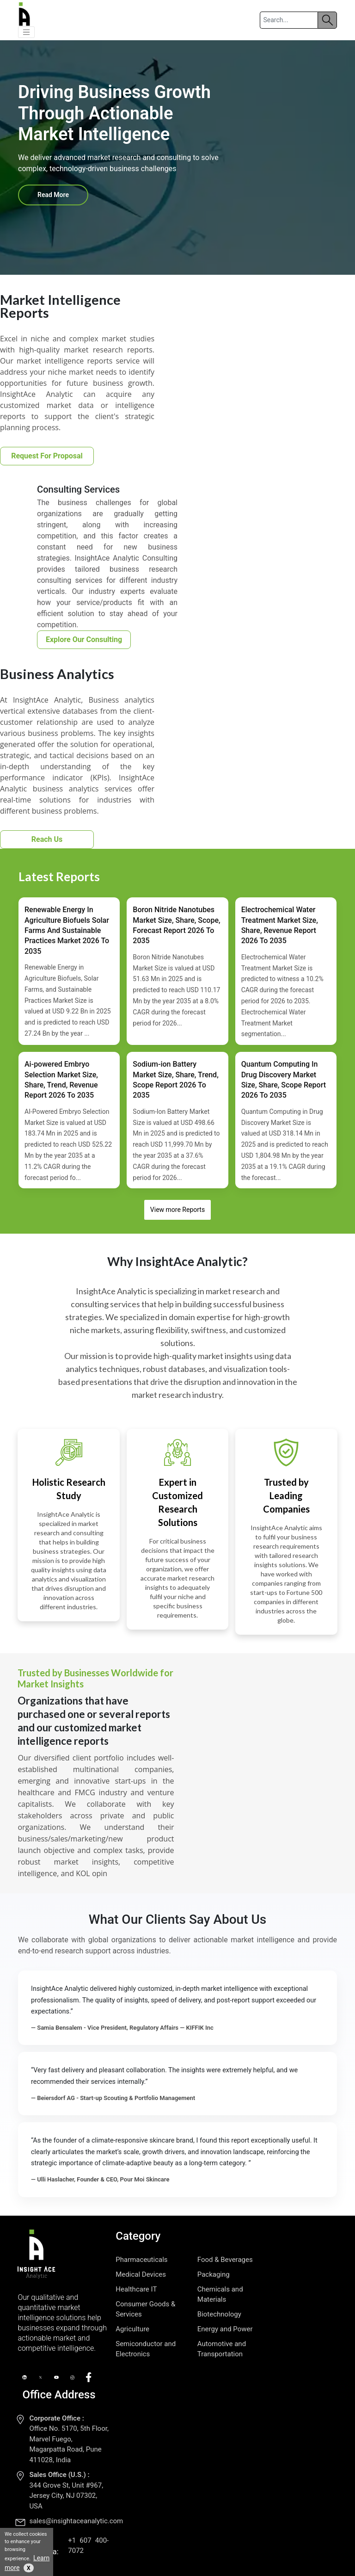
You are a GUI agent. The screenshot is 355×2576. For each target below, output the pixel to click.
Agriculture (132, 2329)
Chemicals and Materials (220, 2294)
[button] (26, 32)
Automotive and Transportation (221, 2349)
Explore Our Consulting (84, 639)
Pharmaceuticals (141, 2259)
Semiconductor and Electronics (146, 2349)
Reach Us (47, 839)
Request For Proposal (47, 455)
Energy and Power (225, 2329)
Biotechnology (219, 2314)
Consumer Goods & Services (145, 2309)
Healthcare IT (136, 2289)
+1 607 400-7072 (88, 2545)
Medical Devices (141, 2274)
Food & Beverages (225, 2259)
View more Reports (177, 1209)
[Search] (289, 20)
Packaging (213, 2274)
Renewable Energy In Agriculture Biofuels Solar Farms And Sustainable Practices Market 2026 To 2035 (66, 930)
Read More (53, 194)
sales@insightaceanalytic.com (76, 2521)
